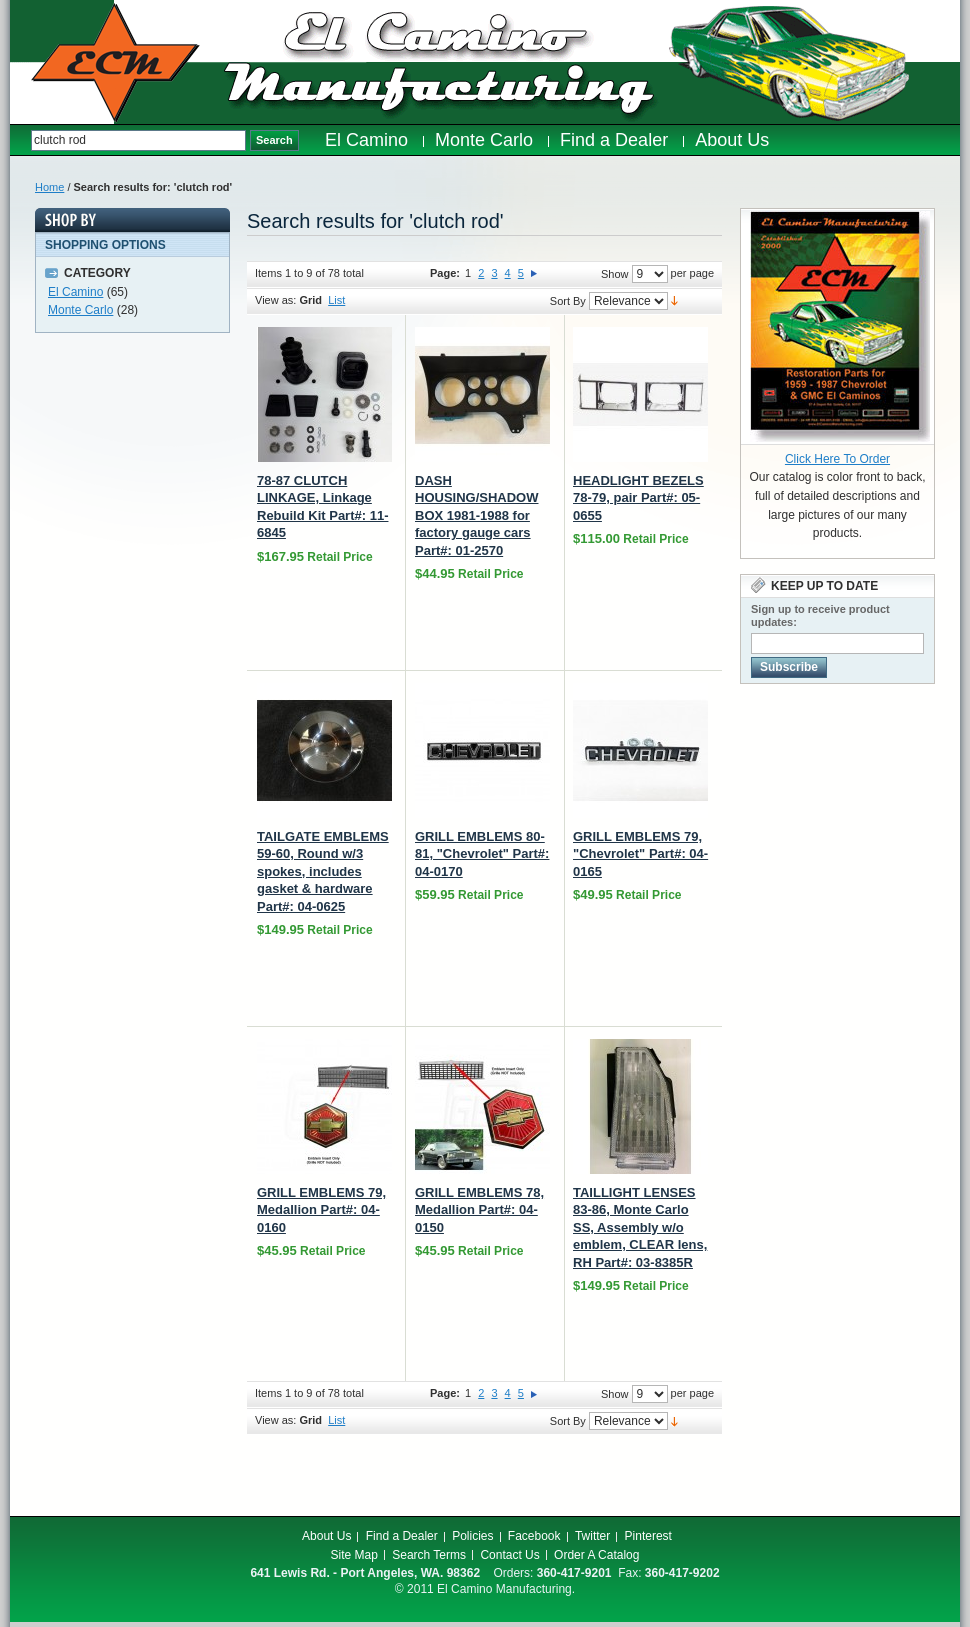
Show (615, 274)
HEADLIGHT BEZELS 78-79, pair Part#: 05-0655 (638, 498)
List (336, 300)
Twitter (592, 1536)
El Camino (75, 292)
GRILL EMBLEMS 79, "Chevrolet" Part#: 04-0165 (640, 854)
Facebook (534, 1536)
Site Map (354, 1555)
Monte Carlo (80, 310)
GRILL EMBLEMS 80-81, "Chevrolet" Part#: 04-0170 (482, 854)
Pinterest (648, 1536)
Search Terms (429, 1555)
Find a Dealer (402, 1536)
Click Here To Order (837, 459)
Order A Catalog (596, 1555)
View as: (275, 300)
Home (49, 187)
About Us (326, 1536)
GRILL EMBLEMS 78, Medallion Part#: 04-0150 (479, 1210)
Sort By (568, 301)
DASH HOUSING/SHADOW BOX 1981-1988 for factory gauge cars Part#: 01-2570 (477, 515)
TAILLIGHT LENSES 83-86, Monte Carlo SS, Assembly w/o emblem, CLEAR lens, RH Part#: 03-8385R (640, 1227)
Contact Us (509, 1555)
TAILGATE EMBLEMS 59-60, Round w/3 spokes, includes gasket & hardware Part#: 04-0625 (323, 871)
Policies (472, 1536)
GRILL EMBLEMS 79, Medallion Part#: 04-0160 (321, 1210)
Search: (20, 140)
